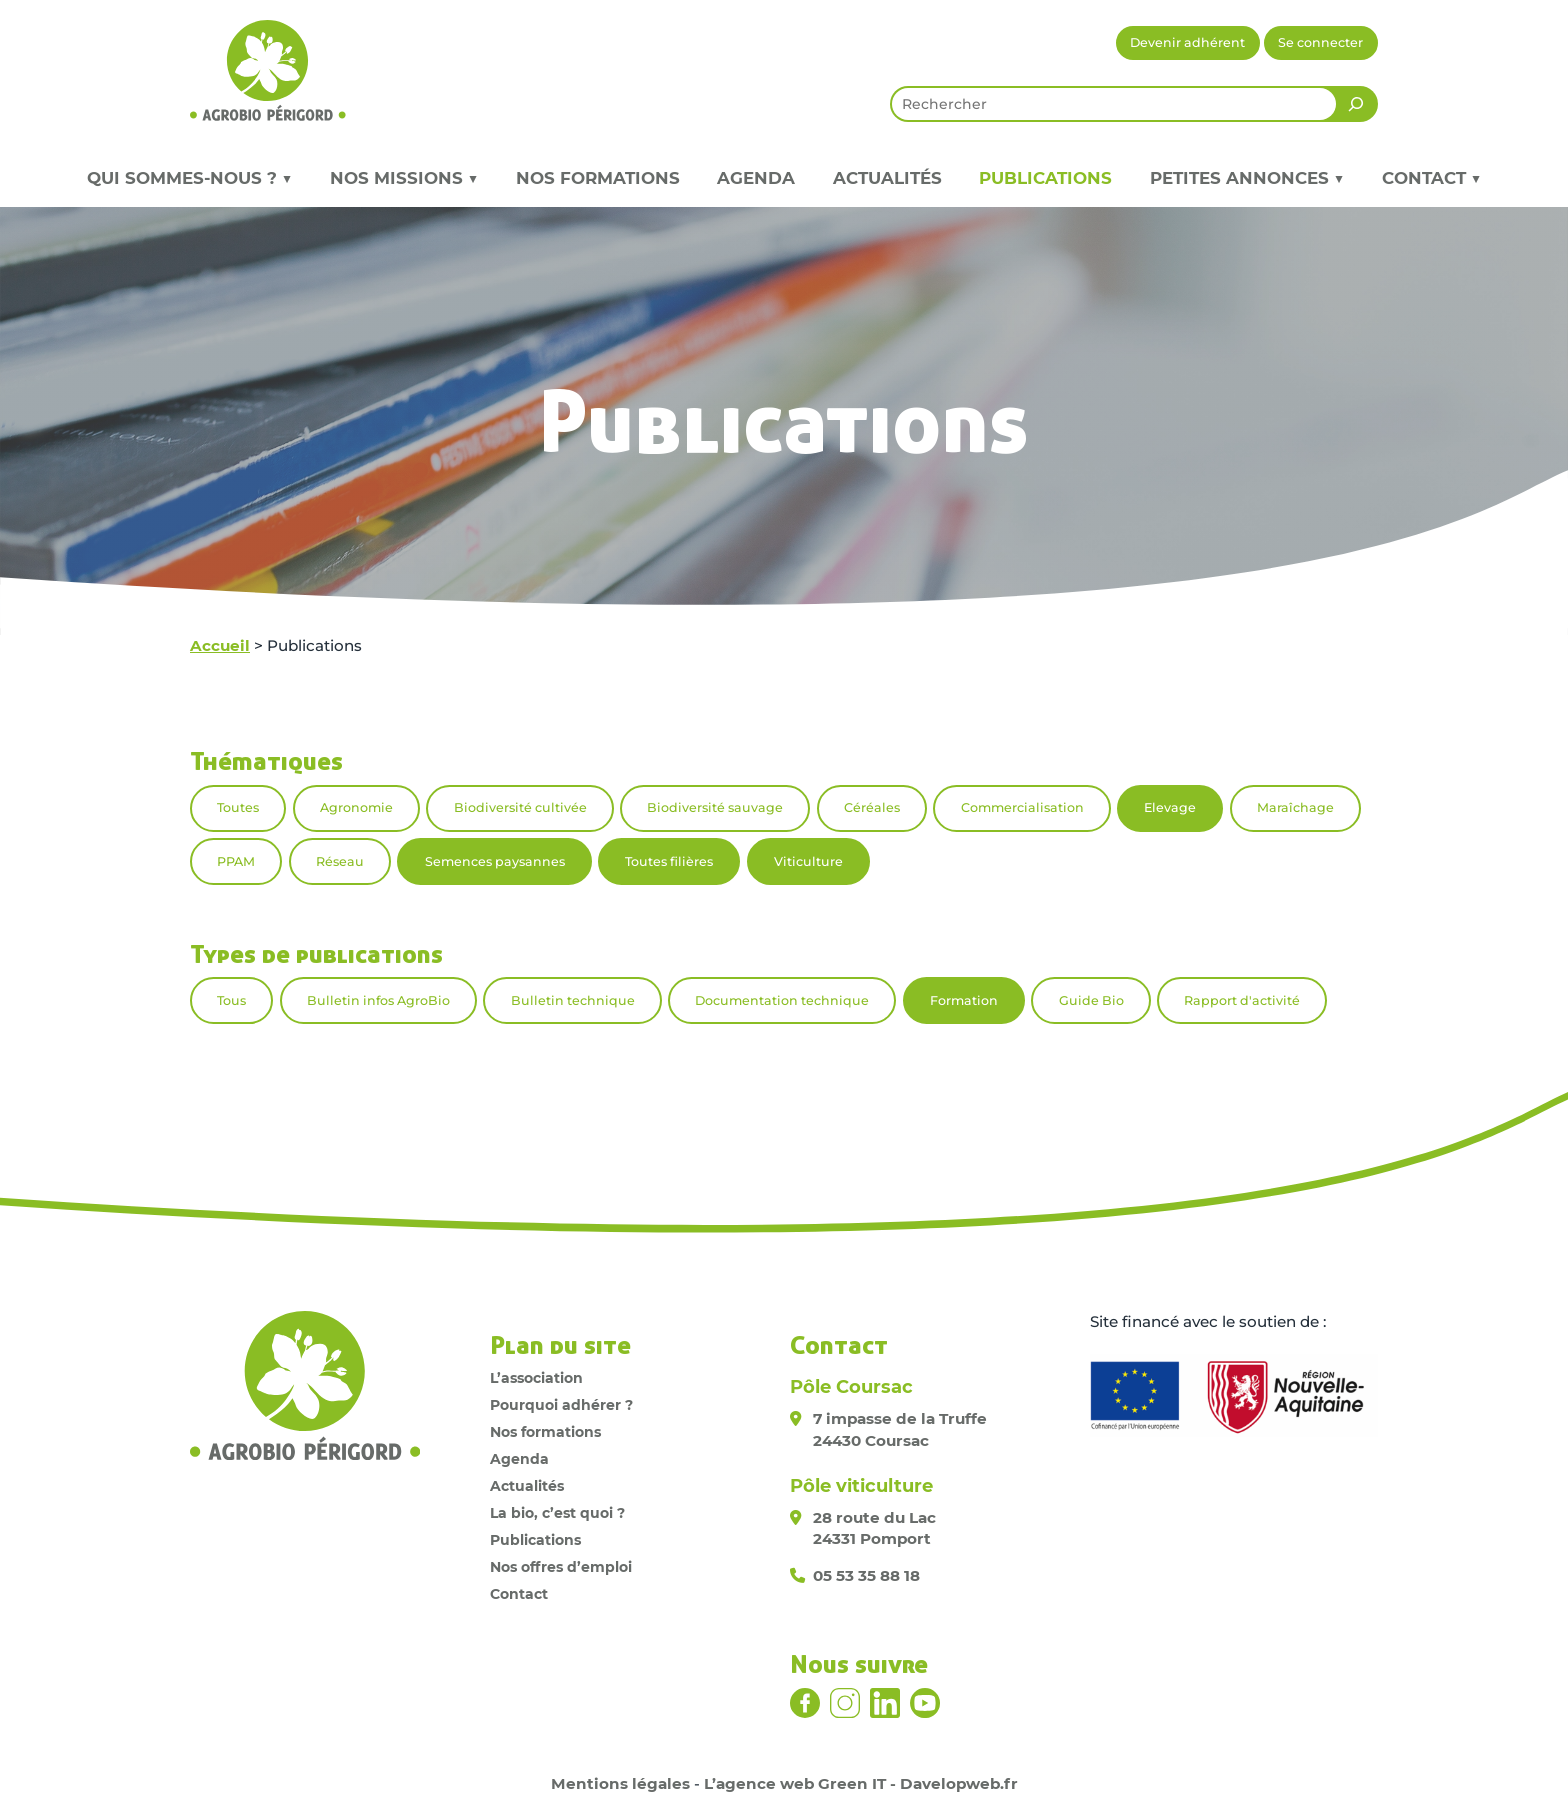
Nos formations (598, 178)
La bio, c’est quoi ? (557, 1513)
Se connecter (1320, 42)
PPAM (236, 861)
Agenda (756, 178)
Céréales (872, 807)
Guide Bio (1091, 1000)
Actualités (887, 178)
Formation (964, 1000)
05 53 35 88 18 (866, 1575)
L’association (536, 1378)
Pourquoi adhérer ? (561, 1405)
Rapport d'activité (1242, 1000)
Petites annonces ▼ (1247, 178)
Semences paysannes (495, 861)
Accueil (220, 645)
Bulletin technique (573, 1000)
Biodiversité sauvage (715, 807)
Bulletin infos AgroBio (378, 1000)
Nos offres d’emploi (561, 1567)
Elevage (1170, 807)
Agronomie (356, 807)
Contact (519, 1594)
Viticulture (808, 861)
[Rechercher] (1356, 104)
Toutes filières (669, 861)
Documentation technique (782, 1000)
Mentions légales (620, 1783)
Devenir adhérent (1187, 42)
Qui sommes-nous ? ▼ (189, 178)
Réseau (340, 861)
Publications (1045, 178)
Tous (231, 1000)
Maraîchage (1295, 807)
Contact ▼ (1431, 178)
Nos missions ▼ (404, 178)
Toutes (238, 807)
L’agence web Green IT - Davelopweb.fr (861, 1783)
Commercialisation (1022, 807)
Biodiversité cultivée (520, 807)
